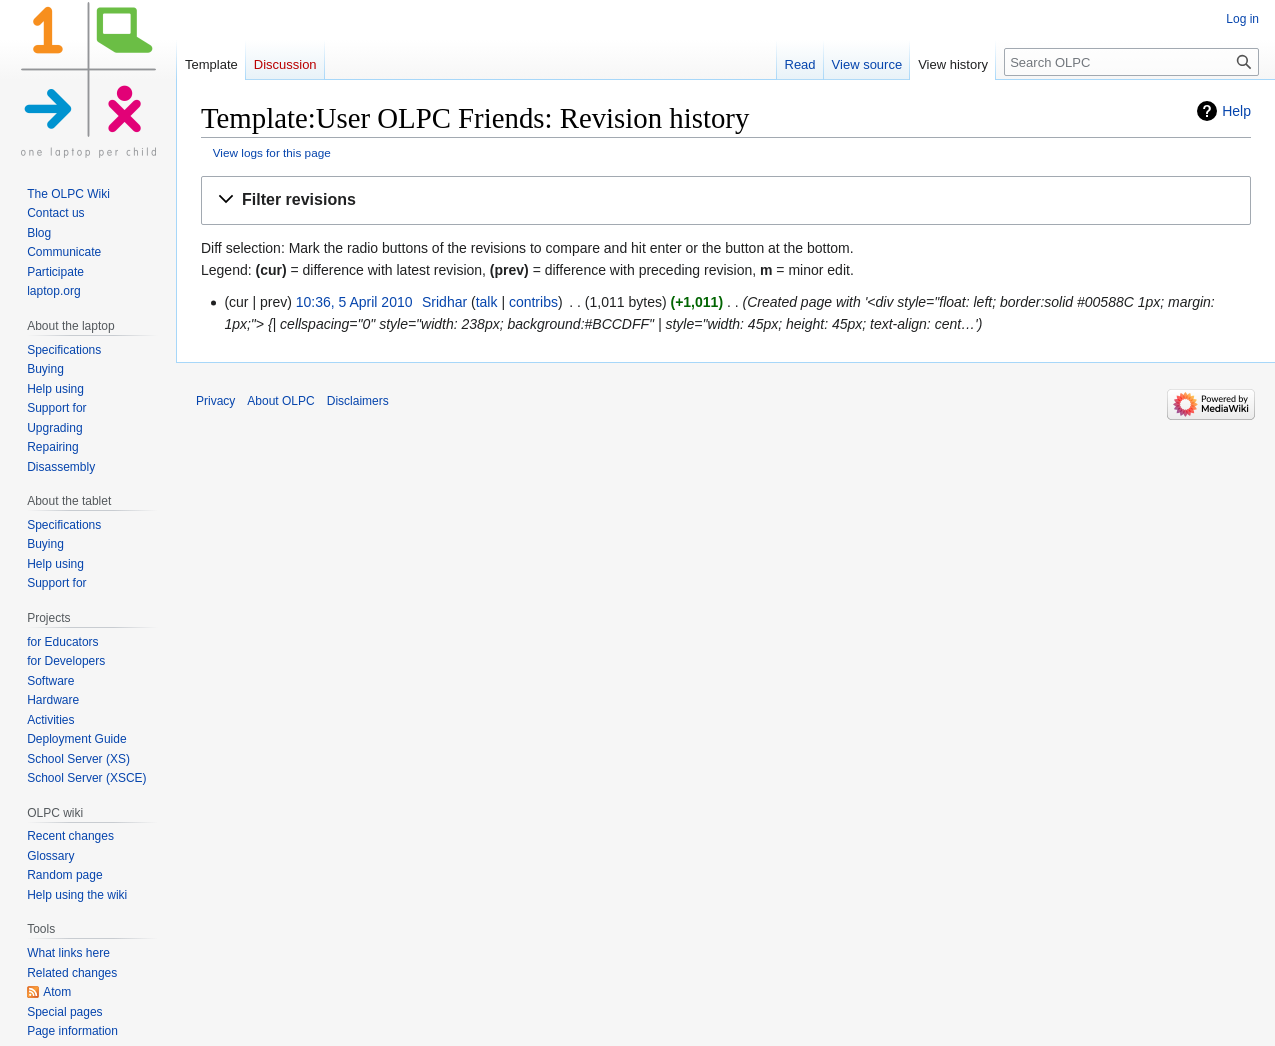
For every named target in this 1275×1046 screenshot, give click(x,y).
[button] (726, 200)
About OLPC (280, 401)
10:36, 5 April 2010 (354, 302)
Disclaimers (358, 401)
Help (1236, 111)
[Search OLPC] (1131, 62)
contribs (533, 302)
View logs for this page (272, 152)
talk (487, 302)
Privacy (215, 401)
